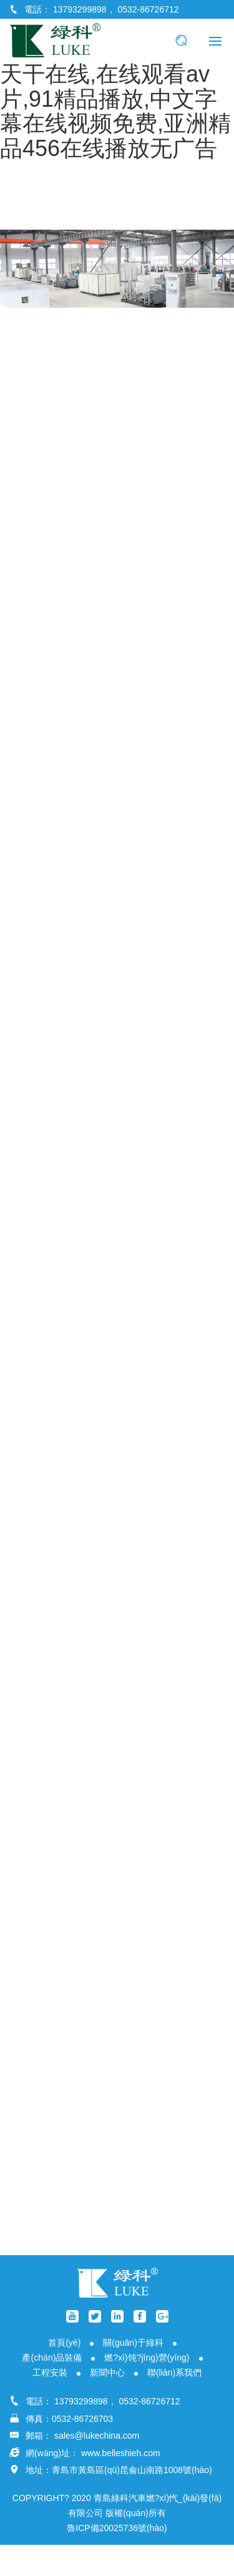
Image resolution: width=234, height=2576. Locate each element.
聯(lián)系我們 (174, 2373)
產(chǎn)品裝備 (52, 2358)
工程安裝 (49, 2373)
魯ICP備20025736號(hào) (117, 2528)
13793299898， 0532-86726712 (116, 9)
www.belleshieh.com (120, 2453)
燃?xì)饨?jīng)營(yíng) (146, 2358)
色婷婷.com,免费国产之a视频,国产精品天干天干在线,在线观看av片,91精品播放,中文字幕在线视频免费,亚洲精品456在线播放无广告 (115, 86)
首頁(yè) (64, 2343)
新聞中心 (107, 2373)
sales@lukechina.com (96, 2436)
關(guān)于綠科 (133, 2343)
